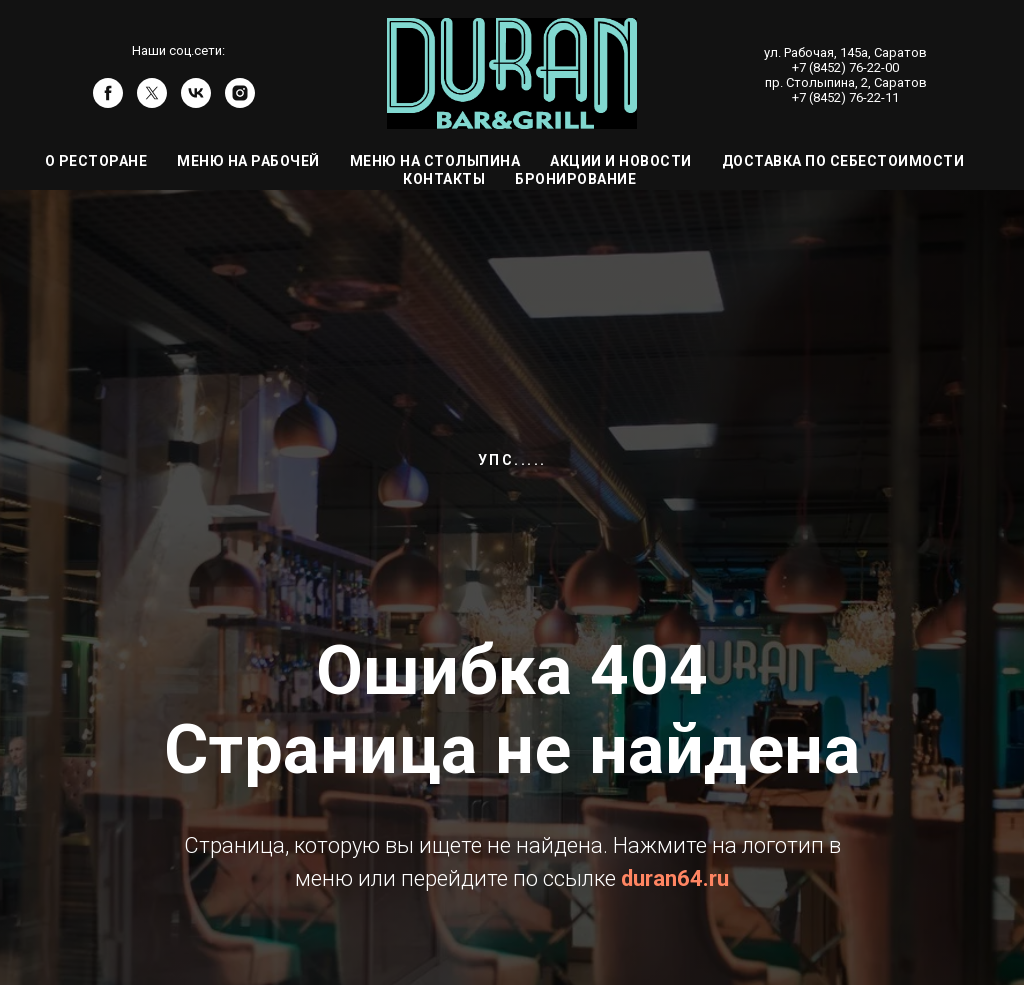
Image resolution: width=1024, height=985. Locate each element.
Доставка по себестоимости (843, 161)
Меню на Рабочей (248, 161)
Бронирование (575, 179)
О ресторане (96, 161)
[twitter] (152, 102)
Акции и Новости (621, 161)
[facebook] (108, 102)
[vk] (196, 102)
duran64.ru (675, 878)
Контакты (444, 179)
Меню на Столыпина (435, 161)
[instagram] (240, 102)
